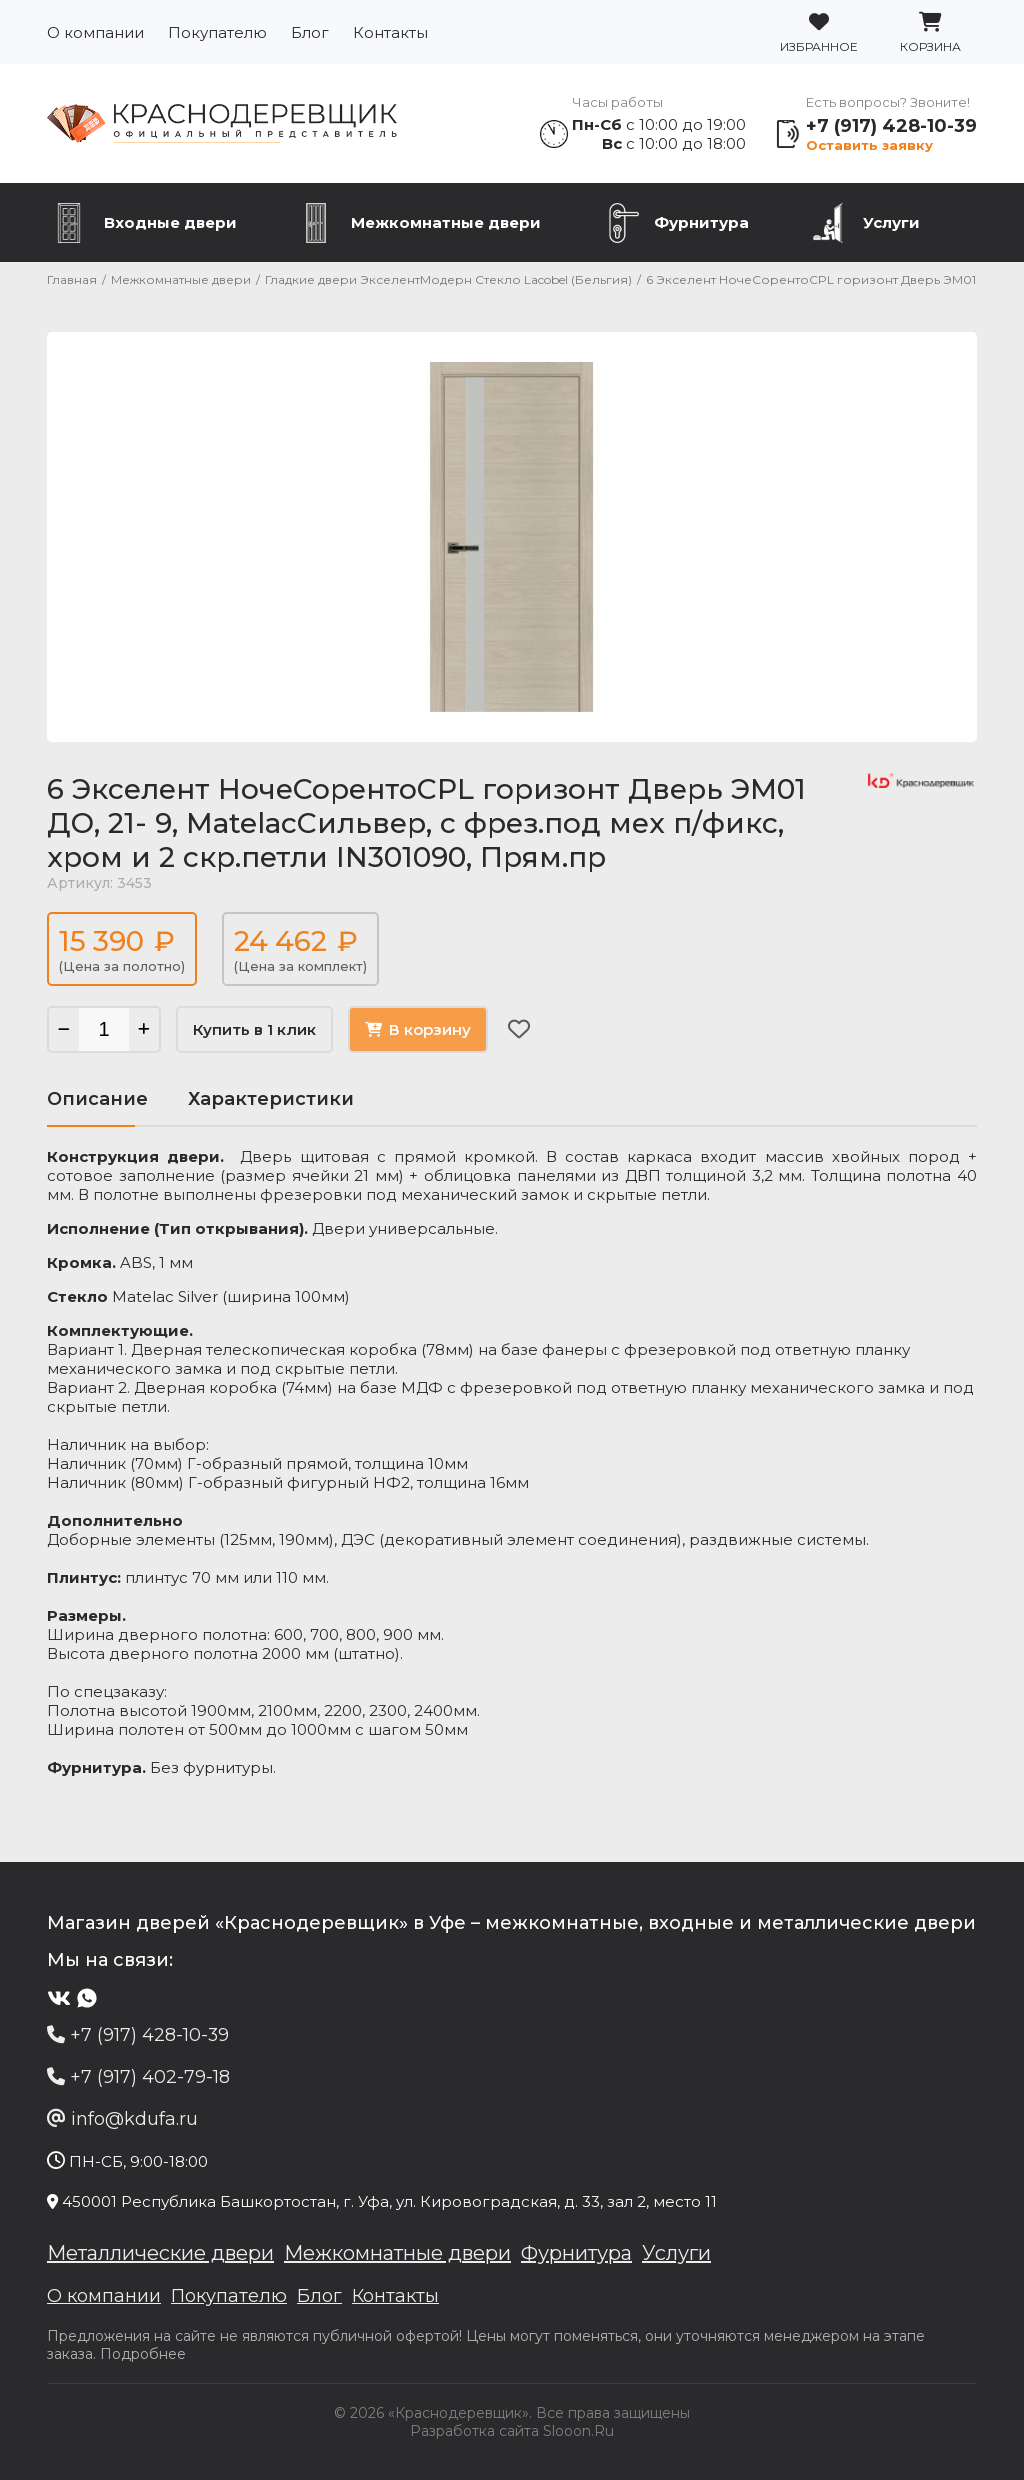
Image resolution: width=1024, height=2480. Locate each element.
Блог (310, 32)
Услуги (891, 222)
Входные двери (170, 222)
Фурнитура (701, 222)
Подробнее (143, 2354)
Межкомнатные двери (446, 222)
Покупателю (217, 32)
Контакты (390, 32)
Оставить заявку (869, 145)
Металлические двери (160, 2253)
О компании (95, 32)
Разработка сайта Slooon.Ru (512, 2431)
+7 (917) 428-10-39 (891, 126)
